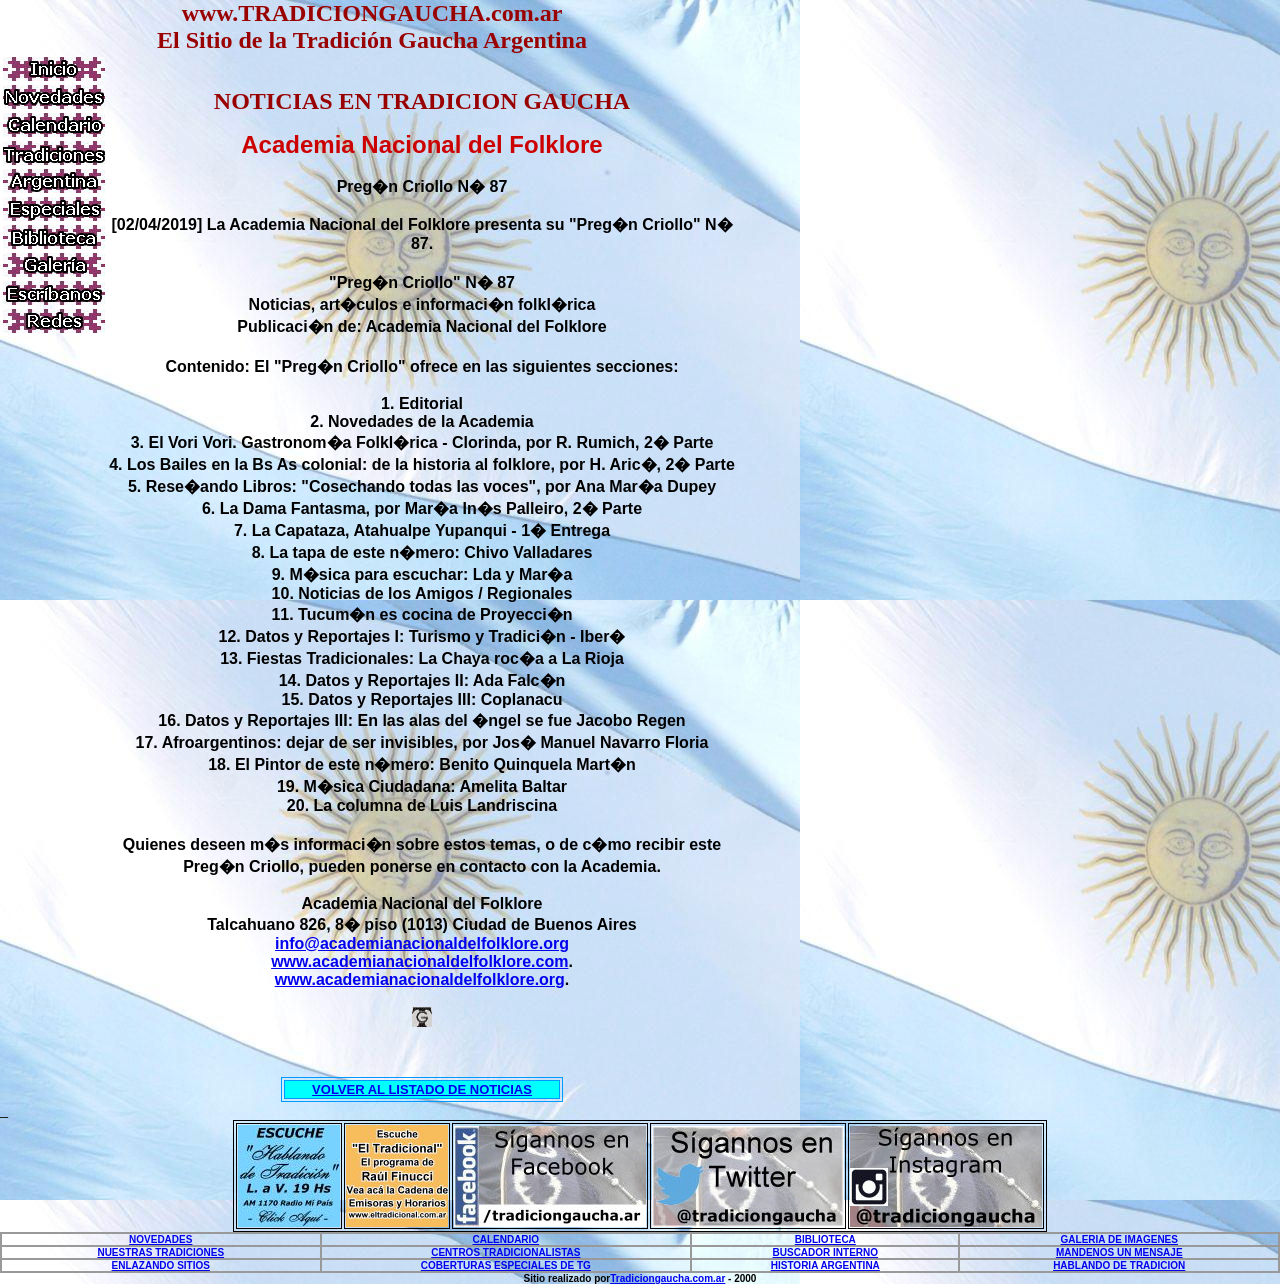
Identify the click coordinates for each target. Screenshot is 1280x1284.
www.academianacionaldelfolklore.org (420, 979)
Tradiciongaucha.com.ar (667, 1278)
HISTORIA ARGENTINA (825, 1265)
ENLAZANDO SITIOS (161, 1265)
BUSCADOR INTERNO (826, 1252)
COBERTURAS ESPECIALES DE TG (506, 1265)
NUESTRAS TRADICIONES (160, 1252)
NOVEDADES (160, 1239)
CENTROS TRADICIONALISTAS (505, 1252)
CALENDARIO (505, 1239)
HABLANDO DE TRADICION (1119, 1265)
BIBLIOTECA (825, 1239)
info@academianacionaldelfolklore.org (422, 943)
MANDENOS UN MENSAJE (1119, 1252)
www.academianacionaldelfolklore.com (419, 961)
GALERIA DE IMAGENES (1119, 1239)
